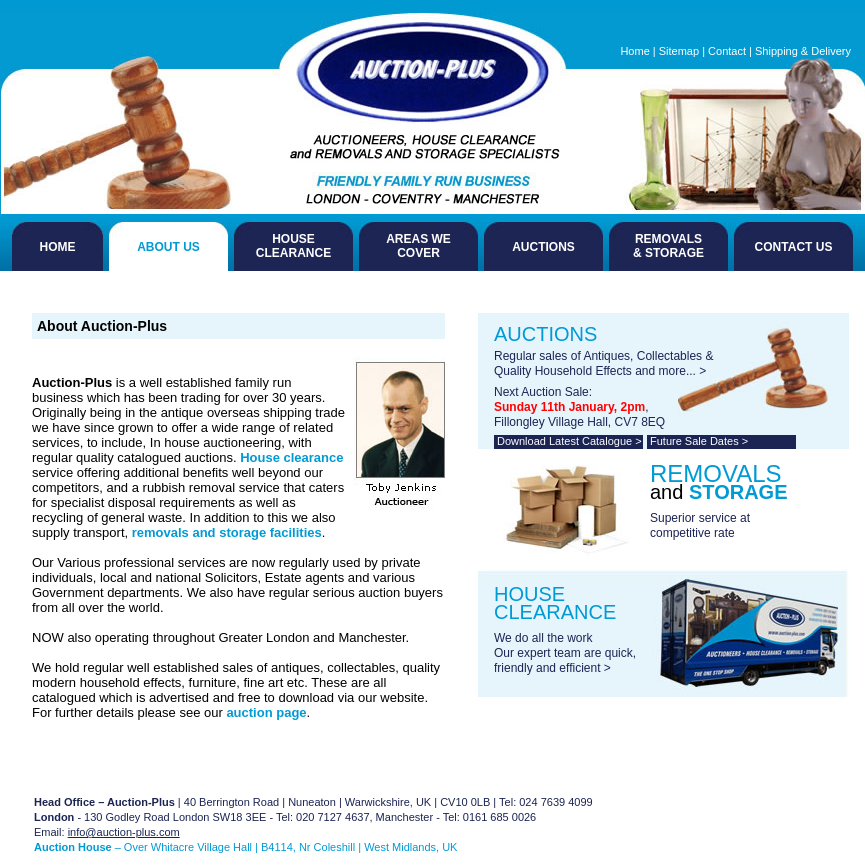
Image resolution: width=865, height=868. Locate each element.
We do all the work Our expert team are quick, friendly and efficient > (565, 653)
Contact (727, 51)
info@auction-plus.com (124, 832)
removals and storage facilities (227, 532)
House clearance (291, 457)
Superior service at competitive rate (700, 525)
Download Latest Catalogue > (569, 441)
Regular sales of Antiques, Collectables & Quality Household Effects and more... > (603, 363)
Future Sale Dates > (699, 441)
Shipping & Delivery (803, 51)
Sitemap (679, 51)
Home (634, 51)
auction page (266, 712)
